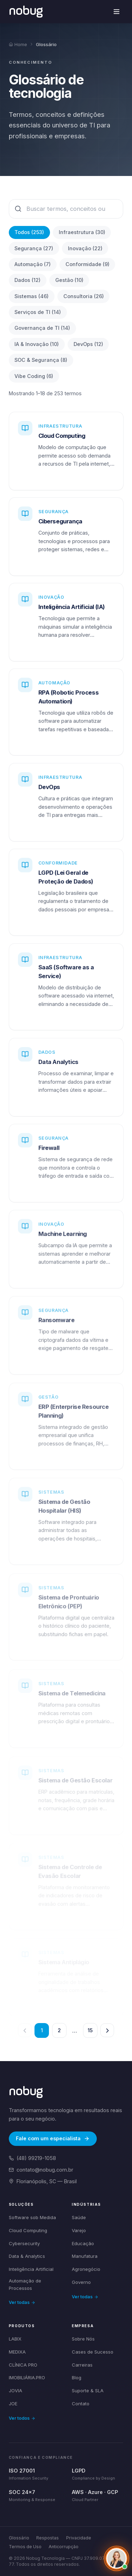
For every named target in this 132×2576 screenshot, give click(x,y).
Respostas (47, 2537)
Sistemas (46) (31, 296)
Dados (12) (27, 280)
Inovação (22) (85, 248)
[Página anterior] (25, 2030)
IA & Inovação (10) (36, 344)
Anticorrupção (63, 2546)
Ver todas (22, 2302)
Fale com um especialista (52, 2138)
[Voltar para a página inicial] (26, 11)
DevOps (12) (88, 344)
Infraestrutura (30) (82, 232)
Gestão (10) (69, 280)
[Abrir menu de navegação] (117, 12)
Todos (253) (29, 232)
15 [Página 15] (90, 2030)
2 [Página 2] (59, 2030)
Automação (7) (32, 264)
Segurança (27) (33, 248)
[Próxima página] (107, 2030)
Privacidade (78, 2537)
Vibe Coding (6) (33, 376)
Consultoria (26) (83, 296)
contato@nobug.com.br (41, 2170)
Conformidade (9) (87, 264)
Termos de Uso (25, 2546)
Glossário (19, 2537)
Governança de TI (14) (42, 328)
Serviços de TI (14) (37, 312)
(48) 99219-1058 (32, 2158)
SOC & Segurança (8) (40, 360)
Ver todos (22, 2418)
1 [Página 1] (42, 2030)
